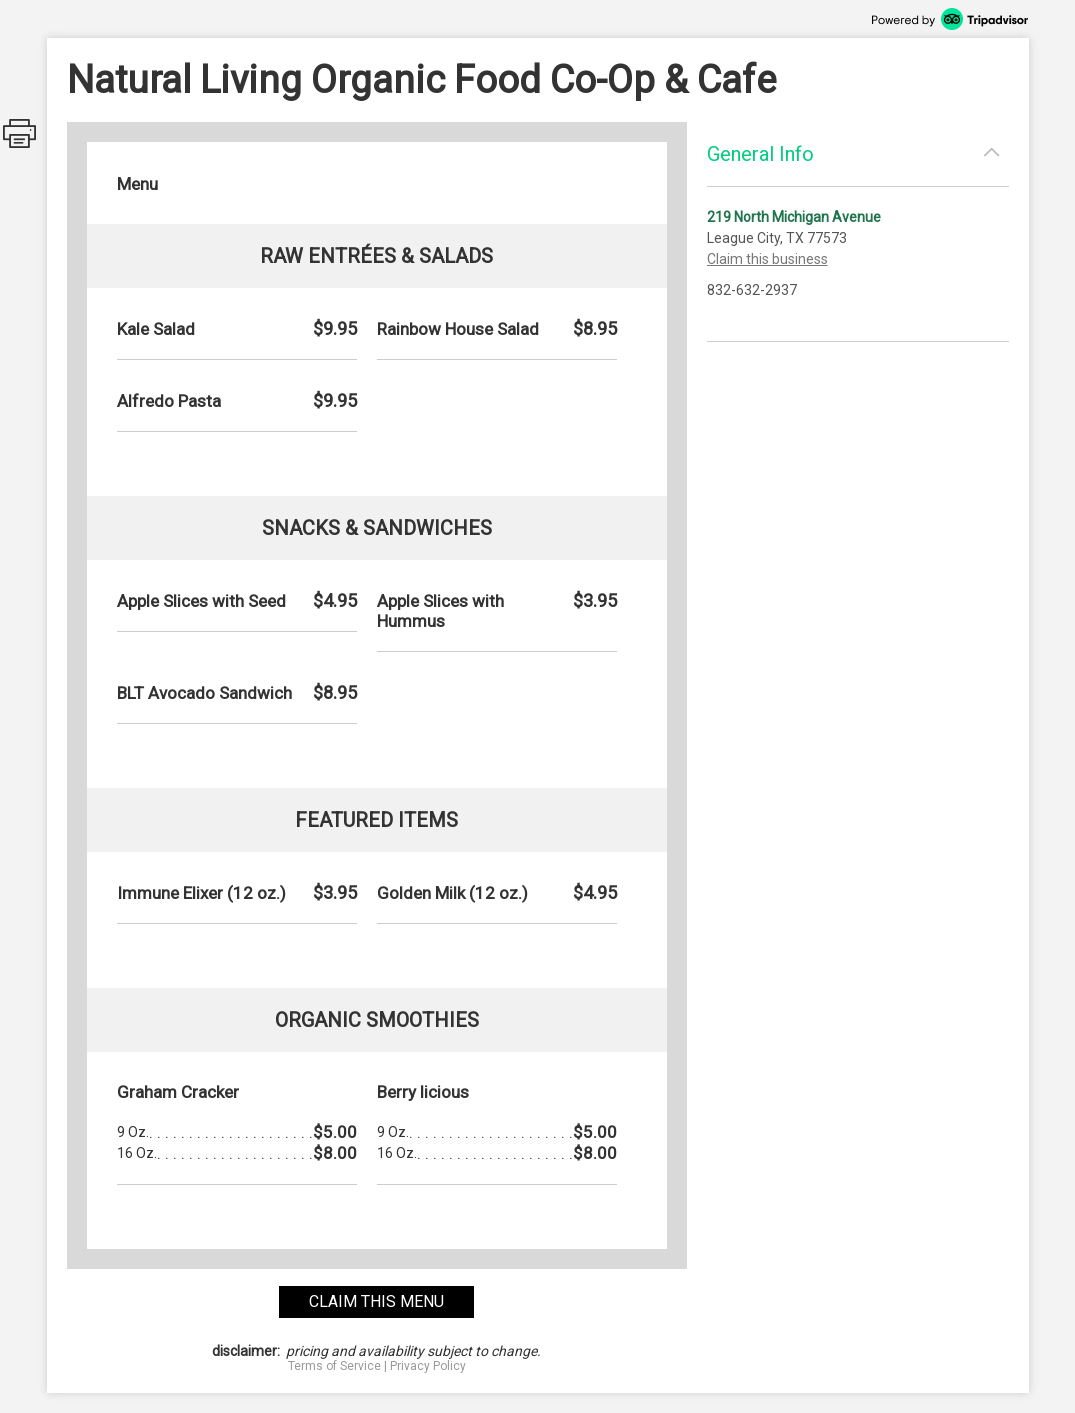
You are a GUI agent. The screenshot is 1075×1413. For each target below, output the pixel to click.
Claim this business (767, 259)
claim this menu (376, 1301)
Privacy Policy (428, 1366)
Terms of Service (334, 1366)
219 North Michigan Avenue (794, 217)
